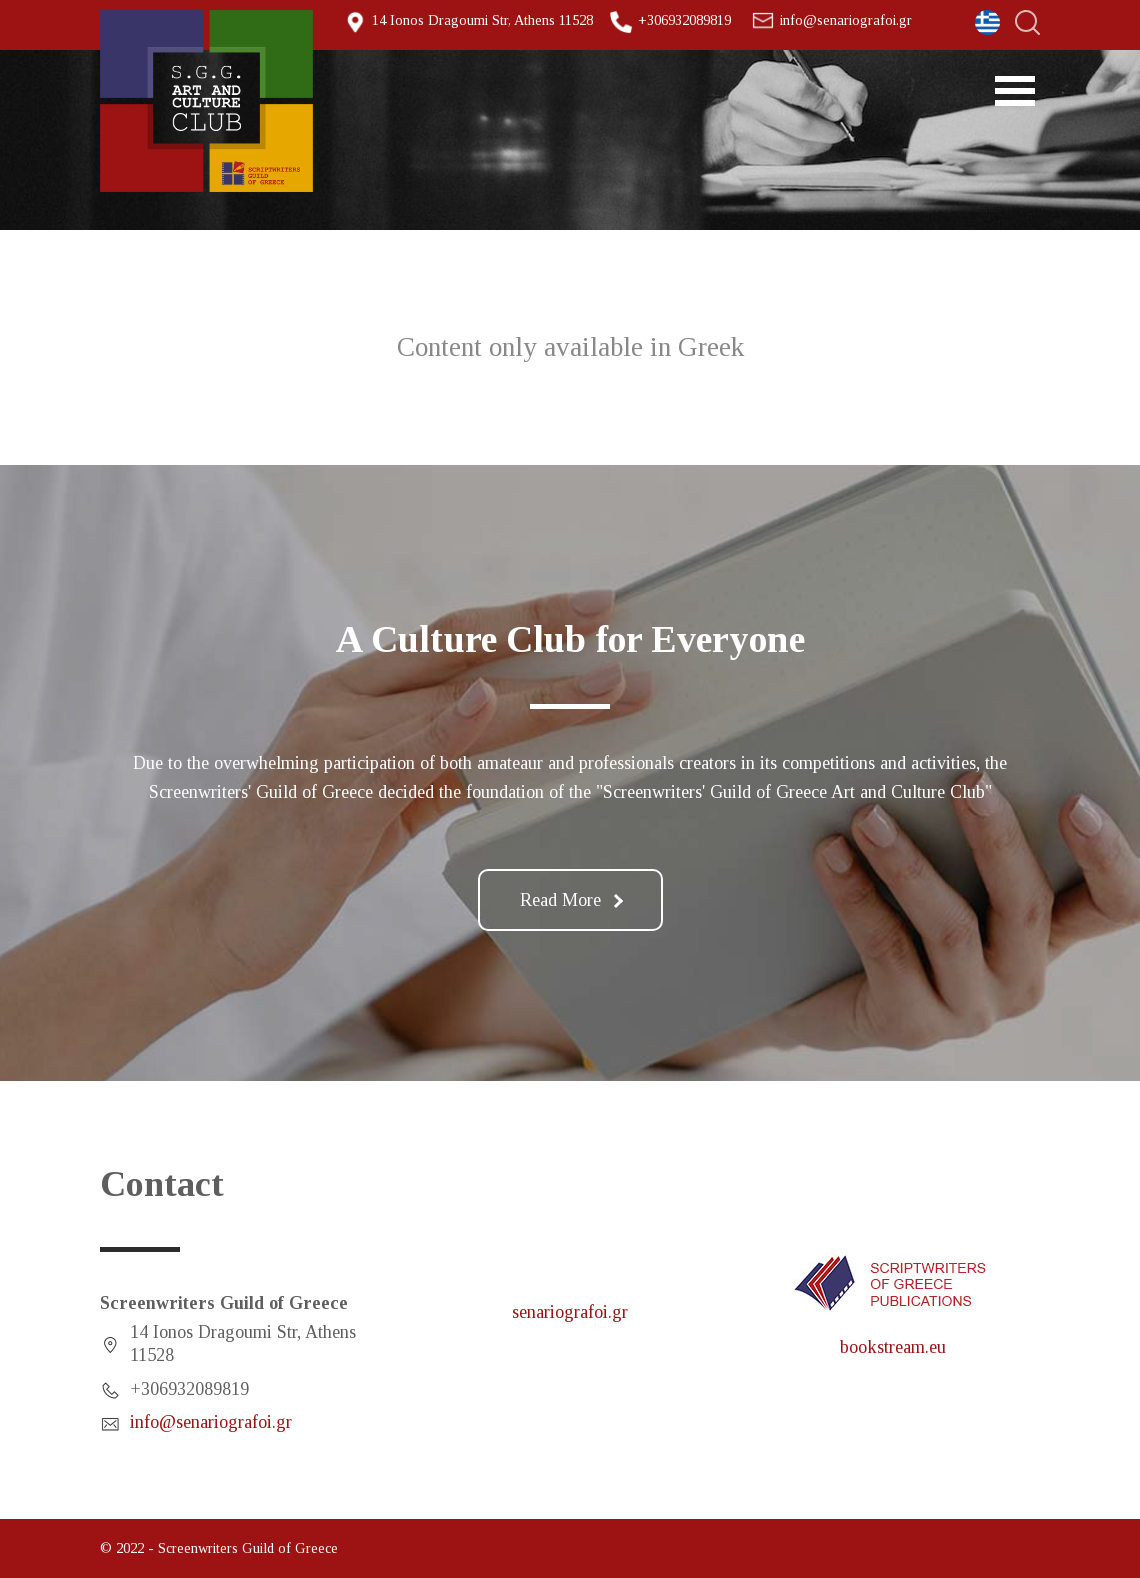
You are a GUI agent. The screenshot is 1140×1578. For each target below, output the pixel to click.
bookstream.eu (893, 1347)
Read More (571, 900)
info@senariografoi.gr (846, 20)
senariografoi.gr (570, 1312)
